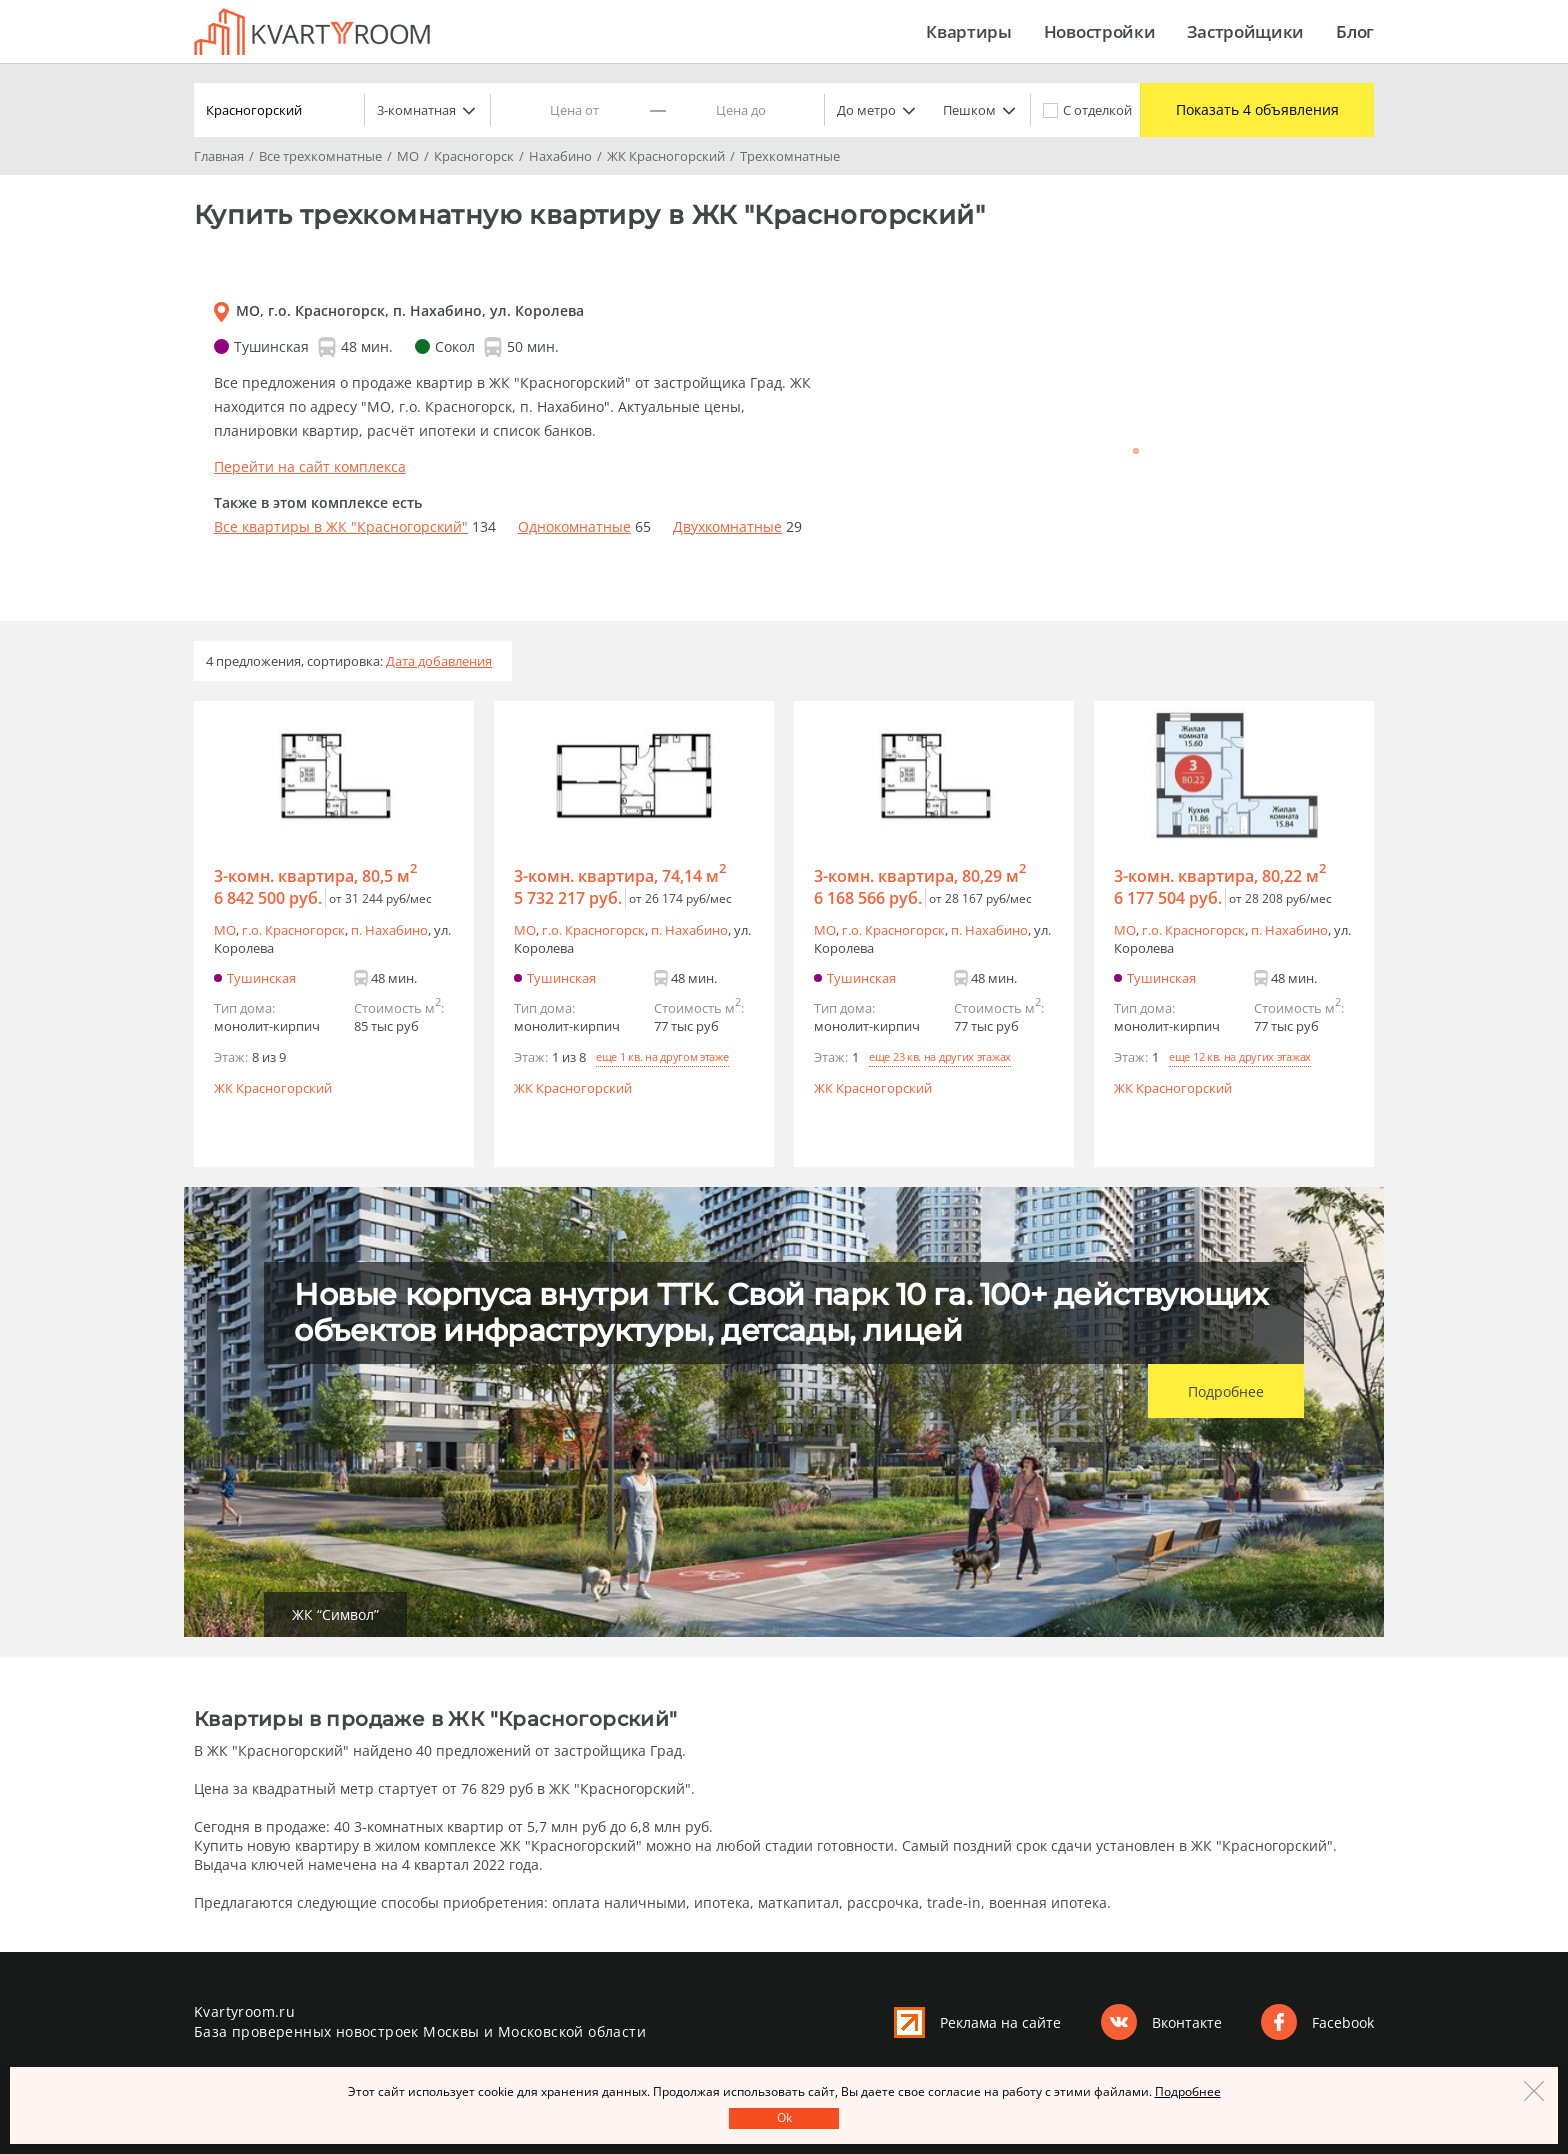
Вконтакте (1187, 2022)
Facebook (1343, 2022)
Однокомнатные (574, 526)
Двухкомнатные (727, 526)
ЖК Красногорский (273, 1088)
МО (225, 930)
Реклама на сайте (1000, 2022)
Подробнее (1226, 1391)
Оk (784, 2117)
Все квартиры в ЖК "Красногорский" (341, 526)
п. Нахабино (389, 930)
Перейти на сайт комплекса (310, 466)
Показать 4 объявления (1252, 110)
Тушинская (261, 978)
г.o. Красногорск (293, 930)
